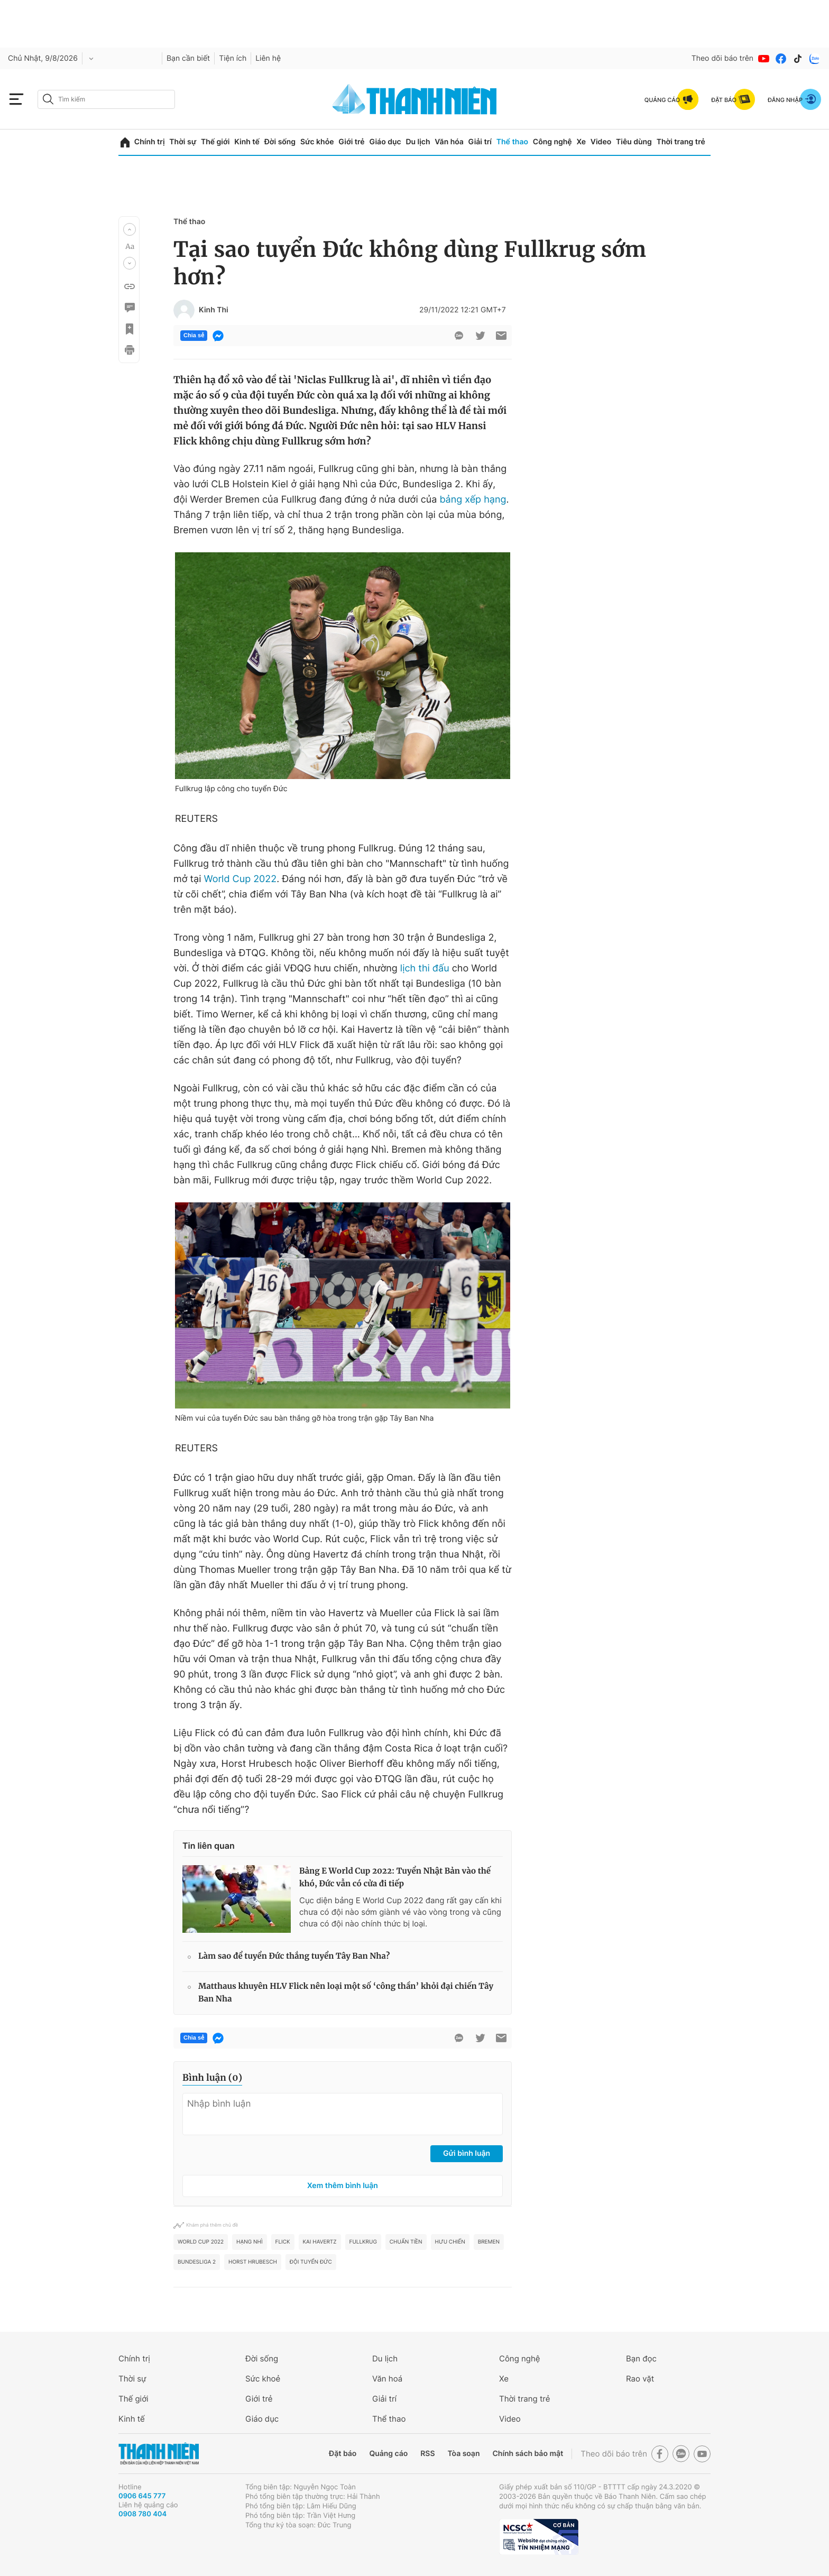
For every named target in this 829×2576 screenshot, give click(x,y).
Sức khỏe (317, 141)
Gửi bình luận (466, 2153)
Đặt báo (342, 2453)
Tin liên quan (208, 1845)
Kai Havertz (320, 2242)
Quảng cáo (388, 2453)
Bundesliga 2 (197, 2262)
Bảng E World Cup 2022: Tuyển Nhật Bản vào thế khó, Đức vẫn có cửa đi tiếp (395, 1877)
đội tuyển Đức (311, 2262)
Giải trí (480, 141)
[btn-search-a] (48, 99)
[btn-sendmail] (501, 335)
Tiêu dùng (634, 141)
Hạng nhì (249, 2242)
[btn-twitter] (480, 335)
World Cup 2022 (240, 879)
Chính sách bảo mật (527, 2453)
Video (601, 141)
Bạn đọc (641, 2358)
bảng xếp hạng (472, 499)
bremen (489, 2242)
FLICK (282, 2242)
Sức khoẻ (262, 2379)
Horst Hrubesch (252, 2262)
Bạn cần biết (188, 58)
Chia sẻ (193, 335)
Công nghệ (552, 141)
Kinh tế (247, 141)
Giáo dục (385, 141)
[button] (129, 229)
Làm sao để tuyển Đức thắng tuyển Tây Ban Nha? (294, 1956)
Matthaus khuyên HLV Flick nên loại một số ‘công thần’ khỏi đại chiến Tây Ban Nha (345, 1992)
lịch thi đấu (424, 968)
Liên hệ (268, 58)
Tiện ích (232, 58)
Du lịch (418, 141)
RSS (427, 2453)
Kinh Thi (213, 310)
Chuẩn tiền (406, 2242)
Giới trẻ (351, 141)
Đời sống (280, 141)
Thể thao (512, 141)
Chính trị (149, 141)
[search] (106, 99)
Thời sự (182, 141)
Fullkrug (363, 2242)
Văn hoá (387, 2379)
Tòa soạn (464, 2453)
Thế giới (215, 141)
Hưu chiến (450, 2242)
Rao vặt (640, 2379)
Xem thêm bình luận (342, 2185)
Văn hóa (449, 141)
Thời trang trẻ (681, 141)
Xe (581, 141)
